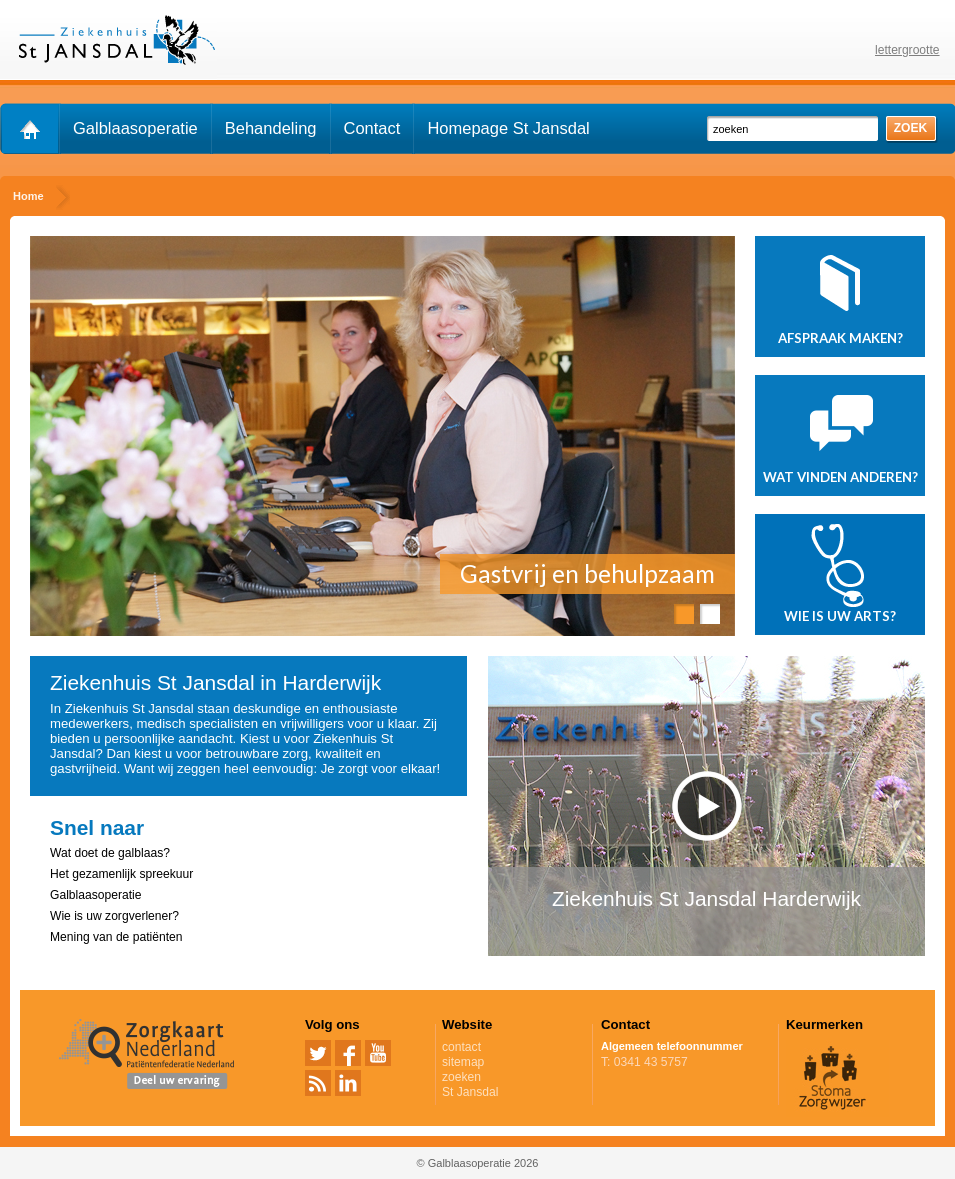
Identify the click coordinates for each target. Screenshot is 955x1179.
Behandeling (271, 128)
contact (461, 1047)
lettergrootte (907, 50)
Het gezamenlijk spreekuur (121, 874)
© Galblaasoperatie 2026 (478, 1163)
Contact (372, 128)
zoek (911, 128)
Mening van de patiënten (116, 937)
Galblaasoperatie (135, 128)
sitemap (463, 1062)
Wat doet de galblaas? (110, 853)
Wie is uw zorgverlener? (114, 916)
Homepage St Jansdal (508, 128)
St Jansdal (514, 1092)
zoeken (461, 1077)
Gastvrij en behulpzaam (587, 573)
